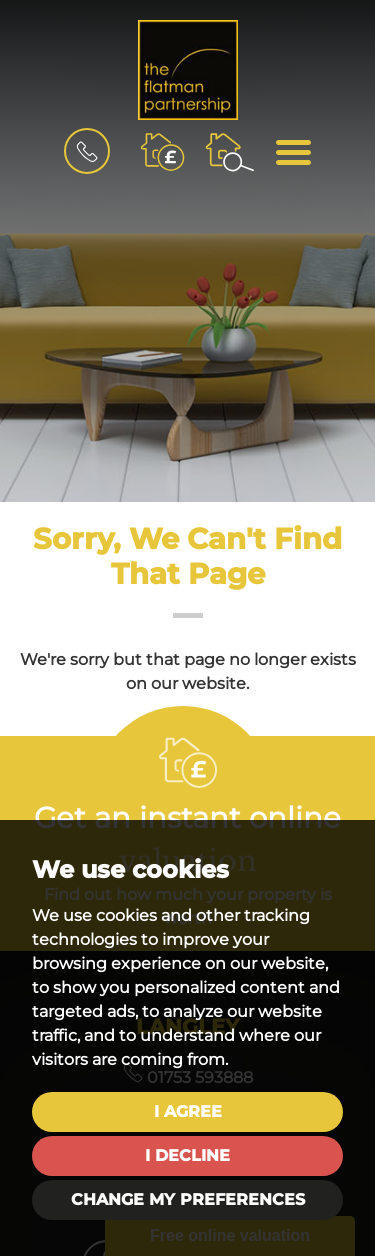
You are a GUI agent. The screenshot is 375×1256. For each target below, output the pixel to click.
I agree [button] (188, 1111)
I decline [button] (187, 1155)
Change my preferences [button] (188, 1199)
